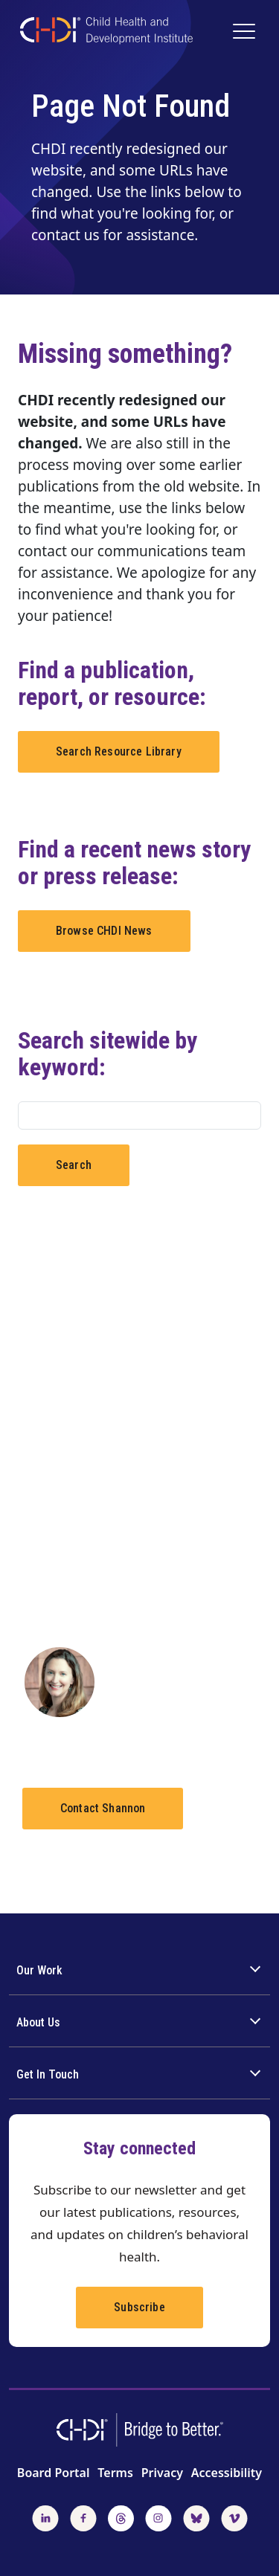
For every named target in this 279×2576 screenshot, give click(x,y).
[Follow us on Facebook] (83, 2516)
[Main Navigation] (246, 33)
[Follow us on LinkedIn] (45, 2516)
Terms (115, 2472)
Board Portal (53, 2472)
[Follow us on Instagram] (158, 2516)
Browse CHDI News (104, 931)
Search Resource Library (119, 751)
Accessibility (226, 2472)
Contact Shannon (102, 1808)
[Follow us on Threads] (121, 2516)
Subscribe (139, 2307)
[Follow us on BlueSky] (196, 2516)
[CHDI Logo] (106, 32)
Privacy (162, 2472)
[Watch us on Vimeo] (234, 2516)
